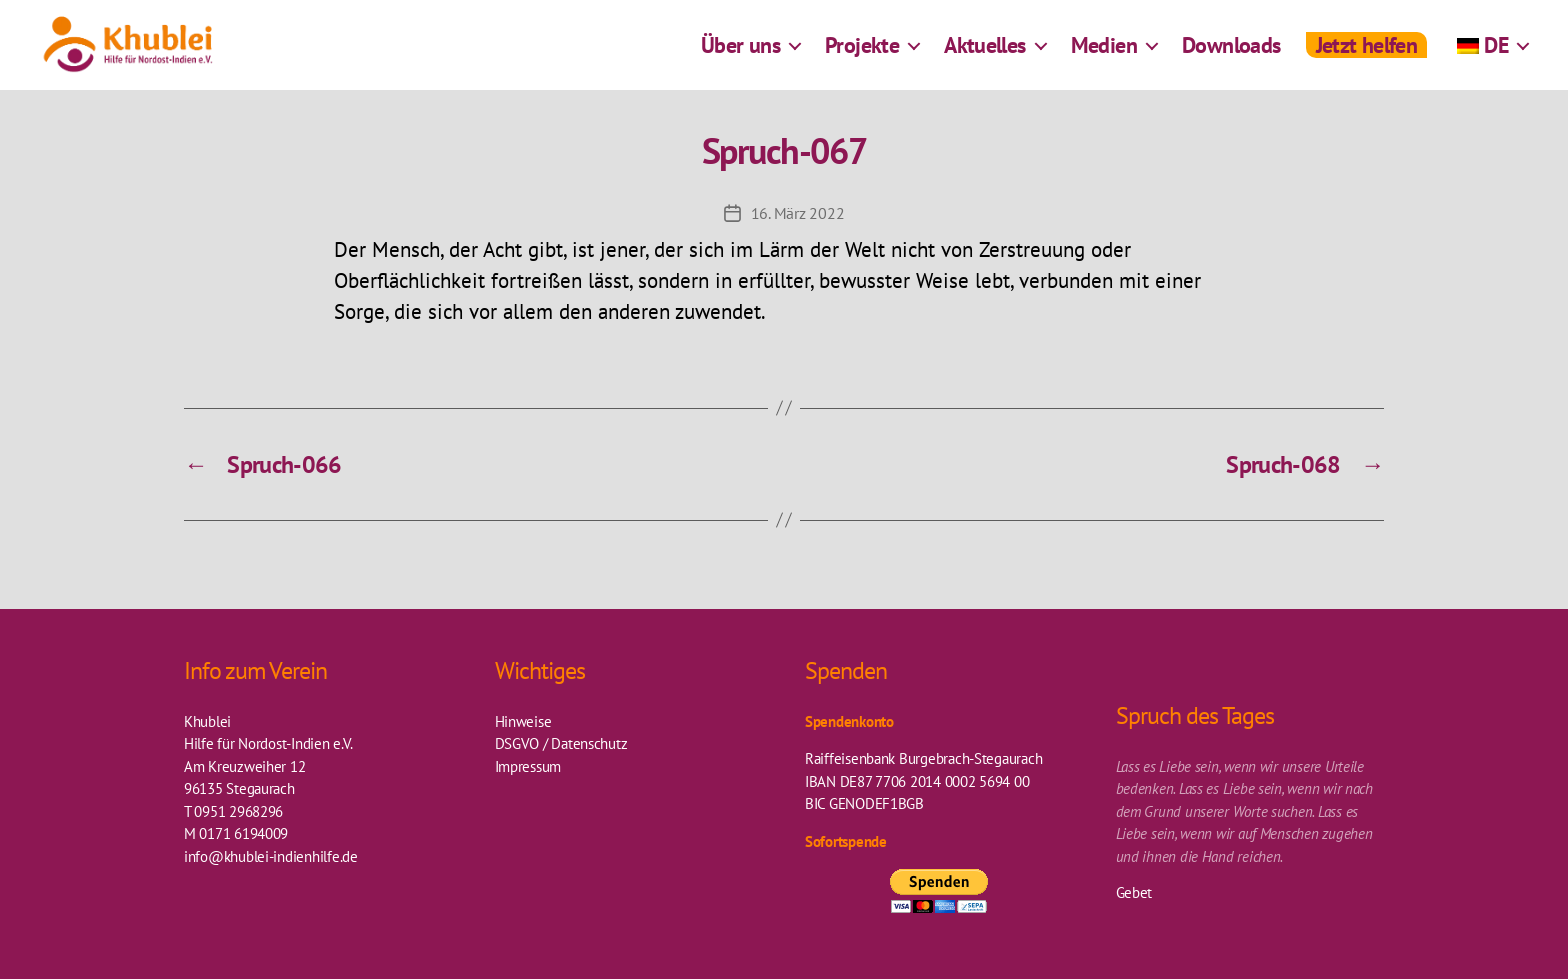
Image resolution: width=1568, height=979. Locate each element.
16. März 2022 (798, 213)
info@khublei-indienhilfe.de (271, 856)
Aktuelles (985, 55)
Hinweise (523, 721)
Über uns (740, 55)
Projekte (862, 55)
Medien (1104, 55)
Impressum (528, 766)
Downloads (1231, 55)
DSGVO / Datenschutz (561, 743)
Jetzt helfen (1367, 55)
